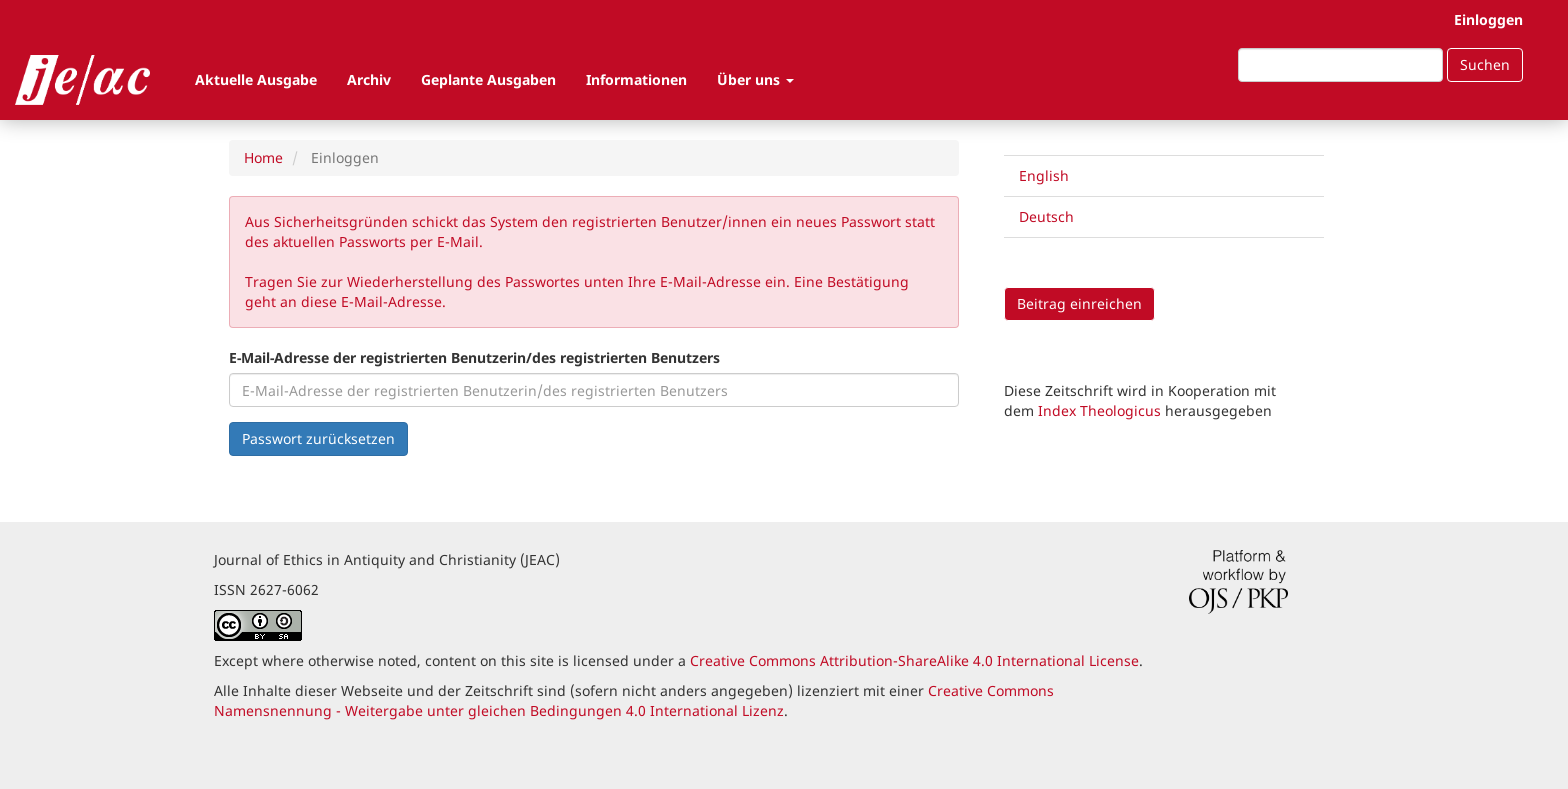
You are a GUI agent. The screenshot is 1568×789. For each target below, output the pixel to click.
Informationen (636, 79)
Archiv (369, 79)
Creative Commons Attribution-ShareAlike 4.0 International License (914, 660)
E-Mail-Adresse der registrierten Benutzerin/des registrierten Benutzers (474, 357)
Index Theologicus (1101, 410)
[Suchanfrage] (1340, 65)
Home (263, 157)
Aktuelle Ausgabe (256, 79)
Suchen (1485, 64)
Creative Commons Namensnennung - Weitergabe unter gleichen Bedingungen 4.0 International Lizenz (634, 700)
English (1044, 175)
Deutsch (1046, 216)
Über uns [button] (755, 79)
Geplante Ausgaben (488, 79)
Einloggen (1488, 19)
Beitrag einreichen (1079, 303)
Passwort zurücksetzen (318, 438)
